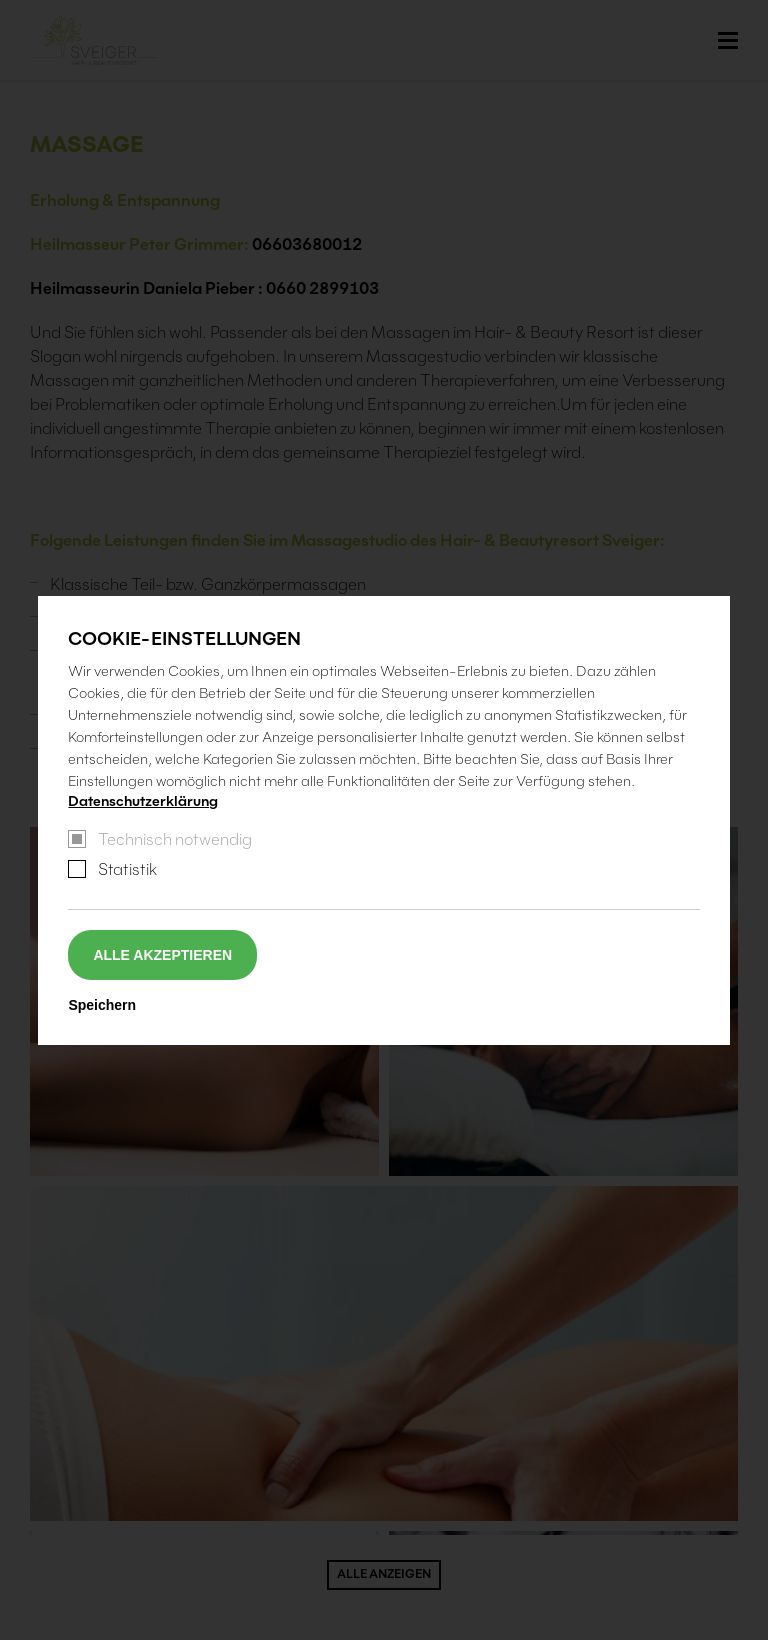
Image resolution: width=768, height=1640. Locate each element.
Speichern (102, 1005)
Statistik (127, 869)
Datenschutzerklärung (143, 800)
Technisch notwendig (175, 839)
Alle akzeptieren (162, 955)
